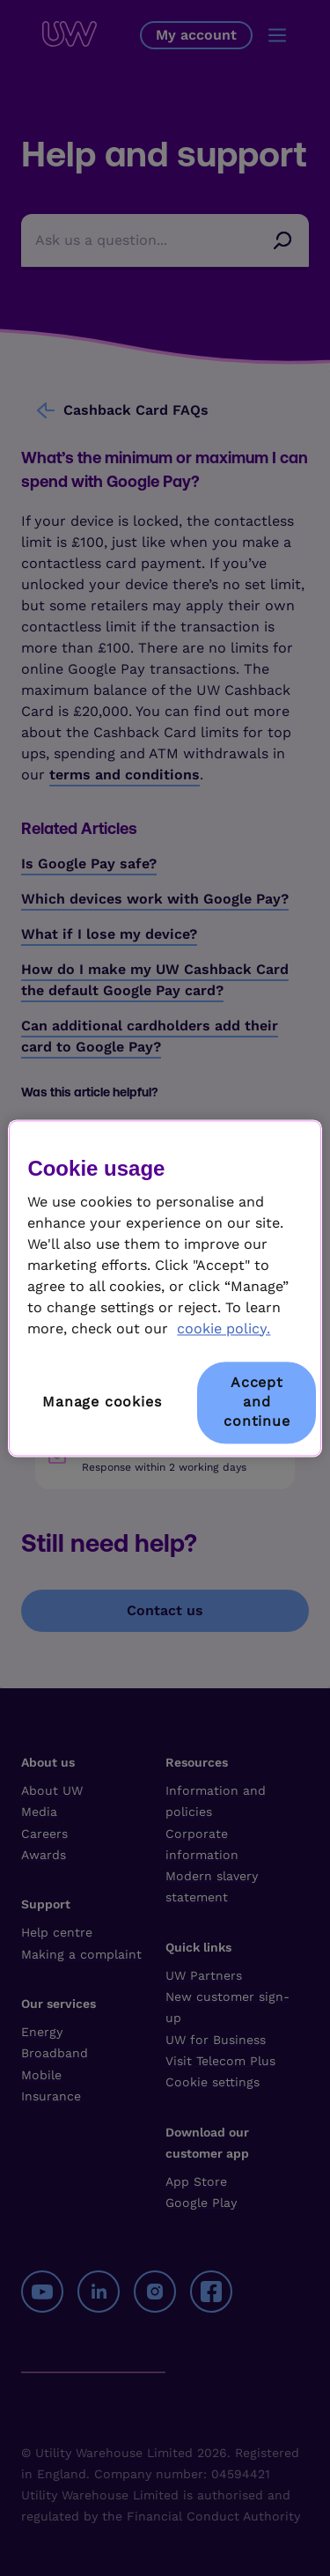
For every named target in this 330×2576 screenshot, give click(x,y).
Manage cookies (101, 1401)
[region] (164, 1288)
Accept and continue (257, 1402)
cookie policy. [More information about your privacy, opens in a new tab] (223, 1328)
